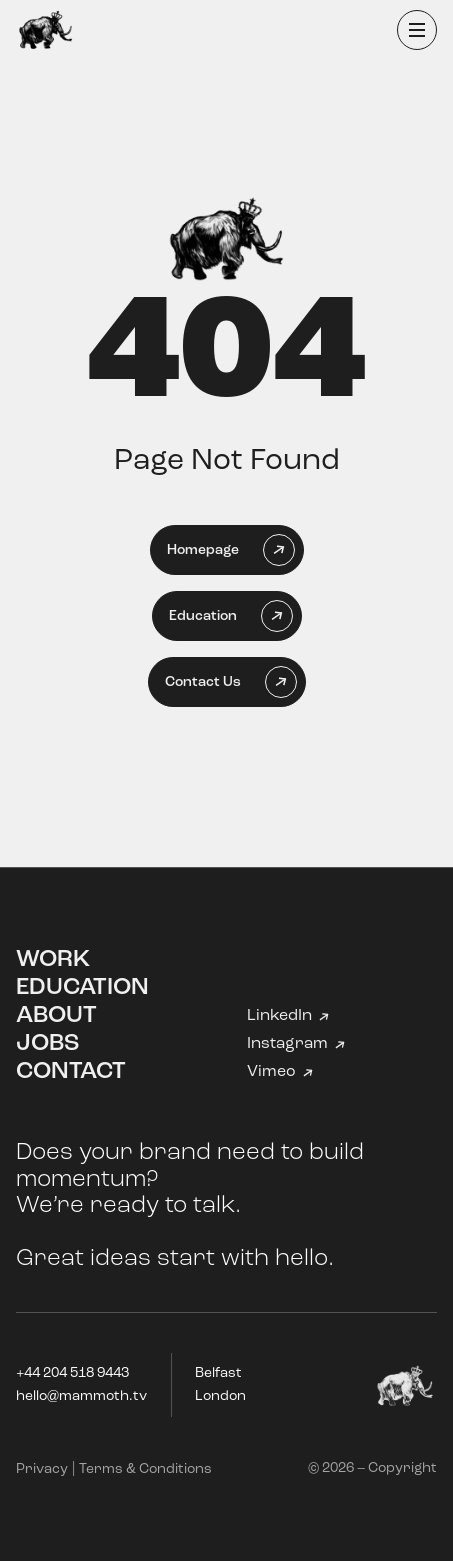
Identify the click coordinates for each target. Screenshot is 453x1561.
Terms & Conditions (145, 1469)
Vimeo (271, 1072)
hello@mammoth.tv (81, 1396)
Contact (71, 1072)
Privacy (42, 1469)
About (56, 1016)
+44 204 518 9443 (72, 1373)
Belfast (218, 1373)
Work (53, 960)
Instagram (287, 1044)
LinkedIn (279, 1016)
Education (82, 988)
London (220, 1396)
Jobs (48, 1044)
